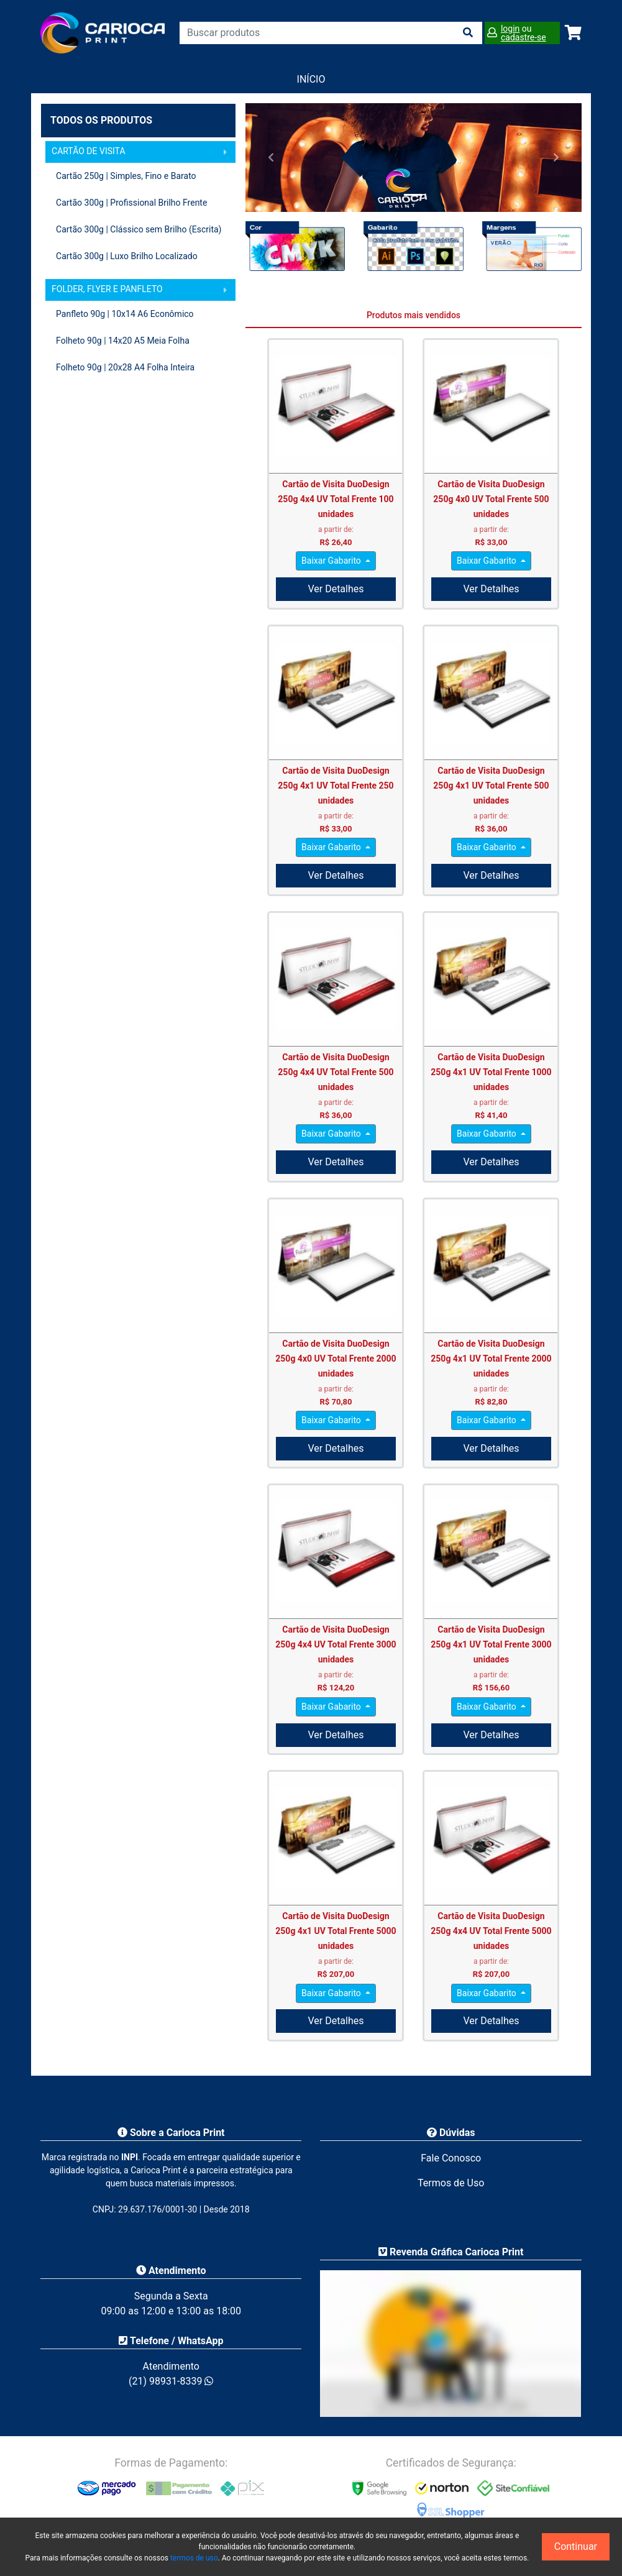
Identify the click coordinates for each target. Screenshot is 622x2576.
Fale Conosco (451, 2158)
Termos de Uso (451, 2183)
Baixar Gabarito (332, 561)
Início (311, 79)
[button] (270, 157)
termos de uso (194, 2558)
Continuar (575, 2546)
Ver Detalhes (336, 589)
